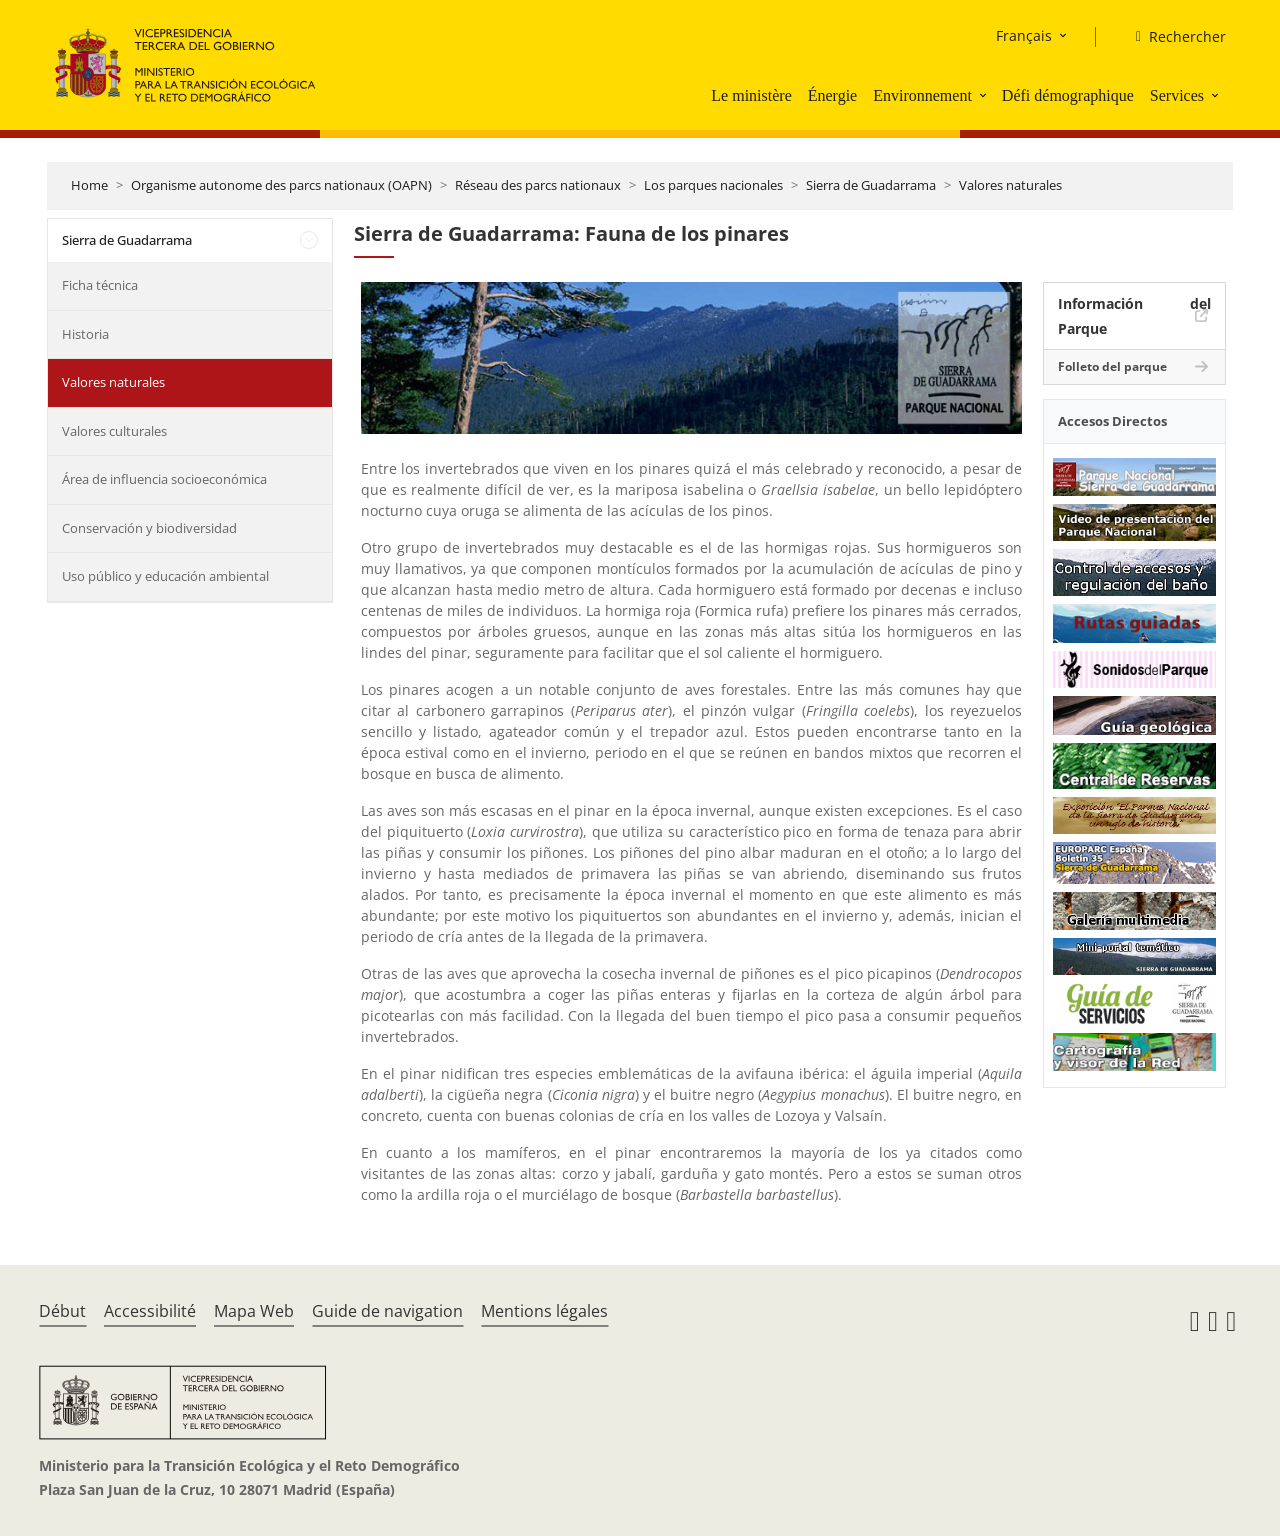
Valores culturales (114, 431)
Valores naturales (1010, 185)
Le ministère (751, 95)
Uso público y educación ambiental (165, 576)
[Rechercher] (1173, 37)
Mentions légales (544, 1311)
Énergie (832, 95)
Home (89, 185)
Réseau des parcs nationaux (538, 185)
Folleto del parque (1112, 366)
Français (1024, 35)
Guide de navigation (387, 1311)
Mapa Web (254, 1311)
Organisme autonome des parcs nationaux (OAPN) (281, 185)
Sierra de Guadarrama (871, 185)
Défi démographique (1068, 95)
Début (62, 1311)
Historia (85, 334)
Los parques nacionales (713, 185)
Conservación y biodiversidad (149, 528)
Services (1177, 95)
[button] (985, 95)
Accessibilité (150, 1311)
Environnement (922, 95)
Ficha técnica (100, 285)
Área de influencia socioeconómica (164, 479)
